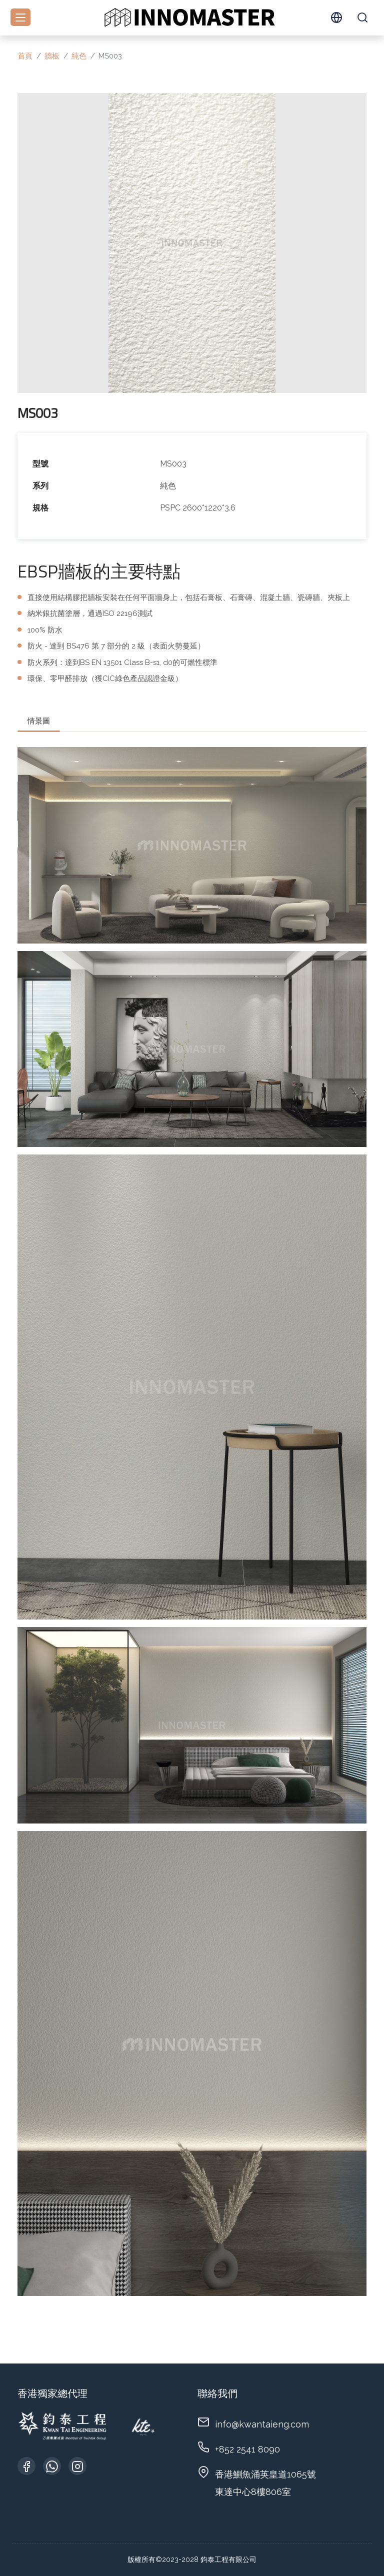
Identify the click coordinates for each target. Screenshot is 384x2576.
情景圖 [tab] (39, 721)
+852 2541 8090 (247, 2449)
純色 (79, 56)
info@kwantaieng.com (262, 2424)
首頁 (25, 56)
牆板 (52, 56)
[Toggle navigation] (20, 17)
